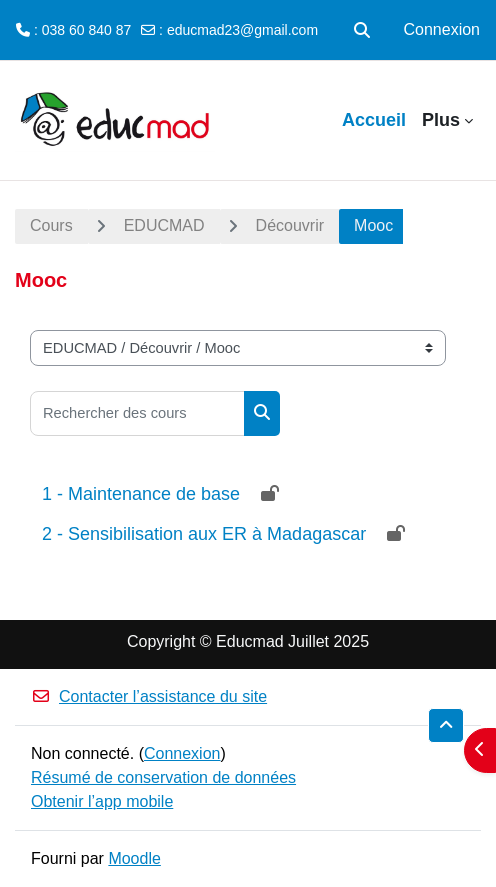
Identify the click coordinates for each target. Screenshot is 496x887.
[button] (362, 30)
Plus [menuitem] (441, 120)
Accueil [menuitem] (374, 120)
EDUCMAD (164, 225)
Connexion (442, 29)
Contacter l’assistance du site (149, 696)
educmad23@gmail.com (242, 30)
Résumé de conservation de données (163, 777)
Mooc (373, 225)
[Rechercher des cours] (137, 413)
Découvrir (290, 225)
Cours (51, 225)
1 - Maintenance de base (141, 494)
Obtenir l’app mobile (102, 801)
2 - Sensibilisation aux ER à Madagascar (204, 534)
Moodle (134, 858)
